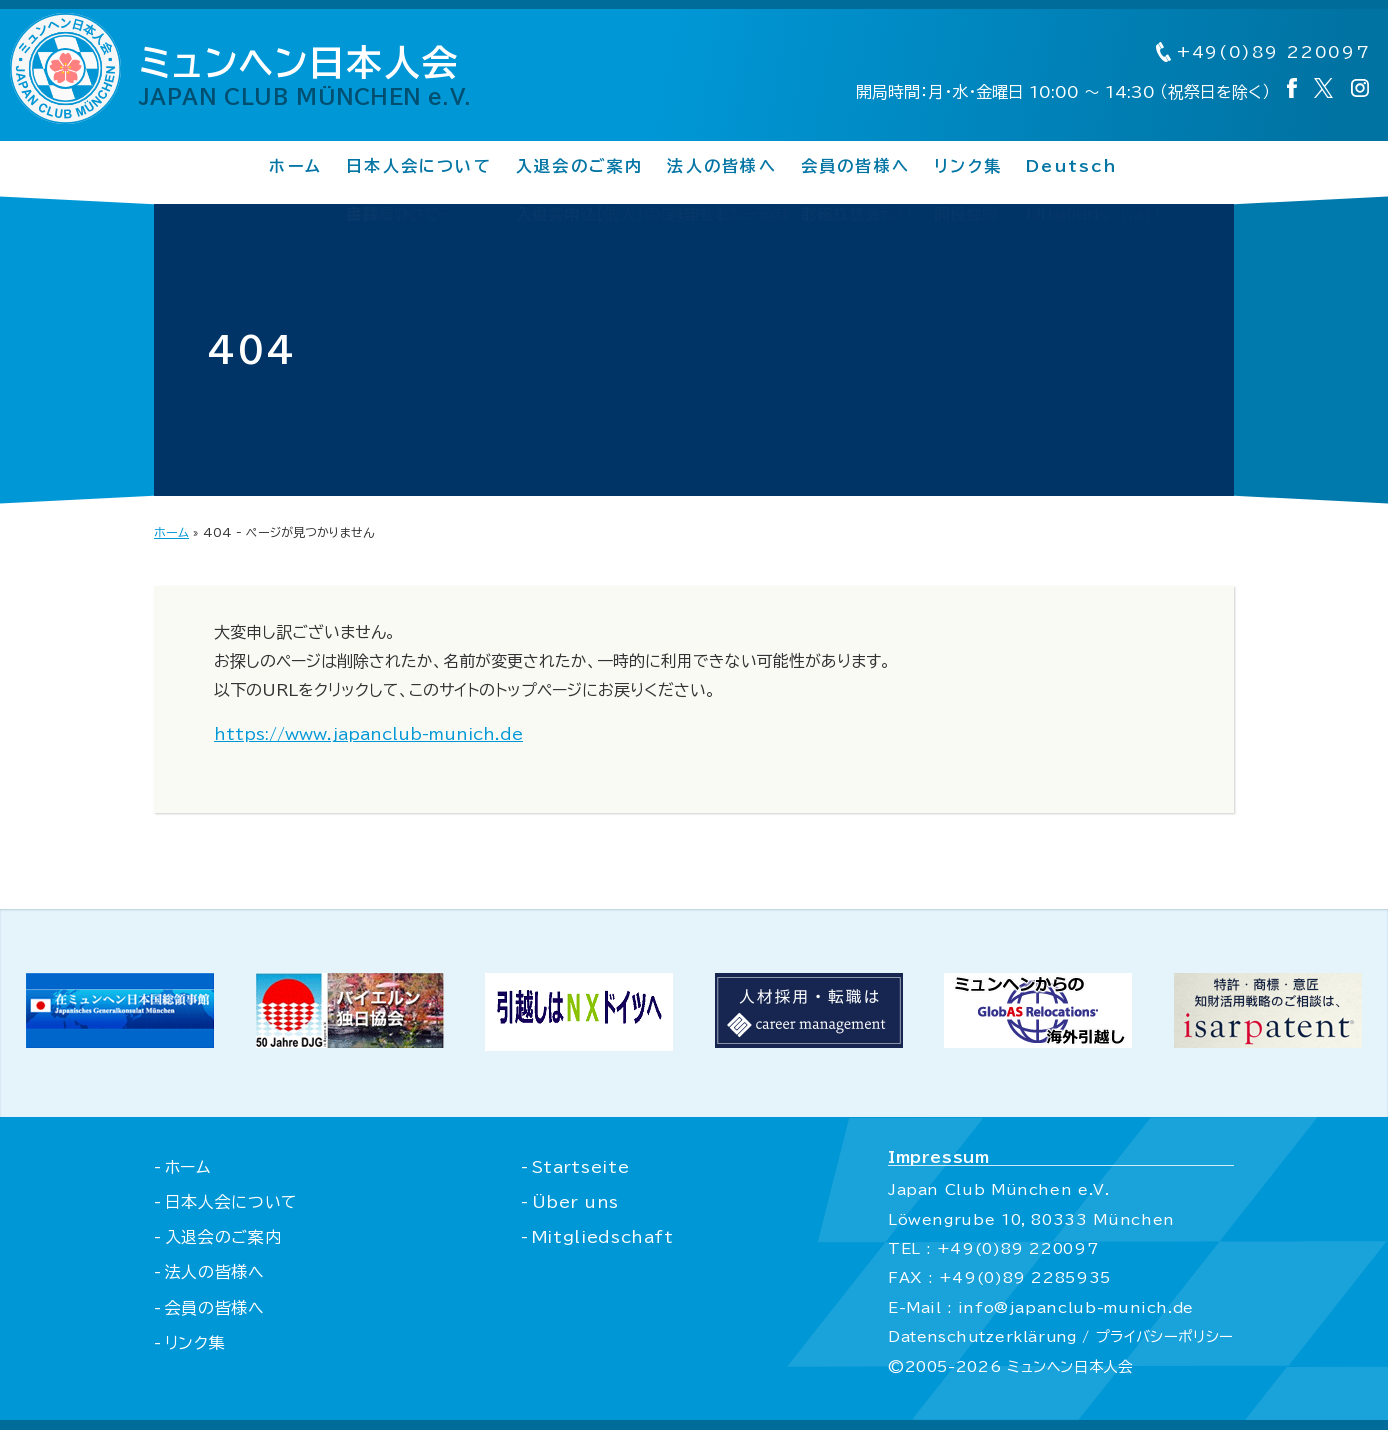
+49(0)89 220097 (1260, 53)
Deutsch (1072, 167)
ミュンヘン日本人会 (314, 76)
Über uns (574, 1202)
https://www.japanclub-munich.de (368, 734)
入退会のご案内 (580, 167)
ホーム (295, 167)
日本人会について (419, 167)
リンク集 (968, 167)
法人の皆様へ (721, 167)
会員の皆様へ (855, 167)
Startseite (579, 1167)
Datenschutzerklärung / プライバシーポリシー (1059, 1336)
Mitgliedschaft (601, 1237)
